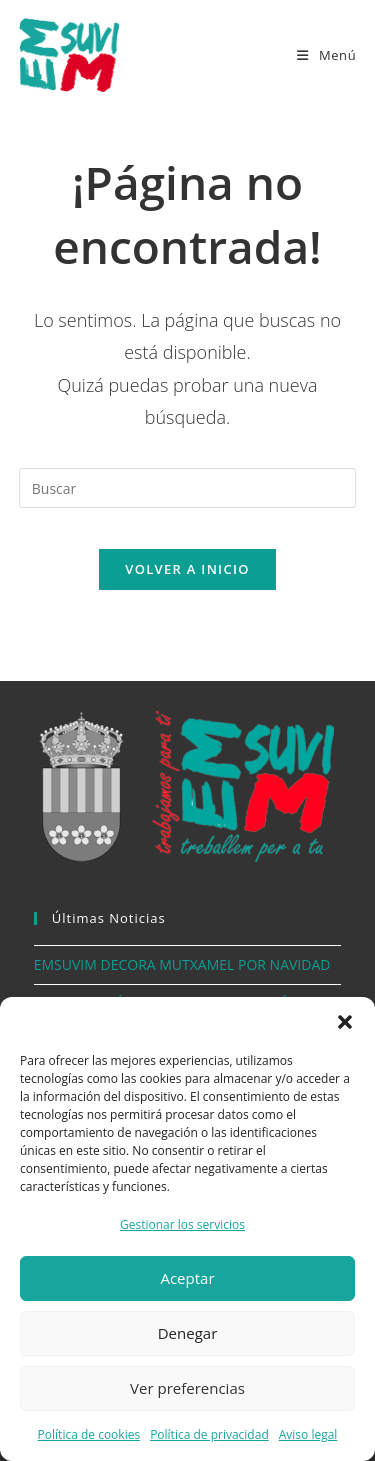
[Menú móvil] (326, 55)
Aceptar (187, 1278)
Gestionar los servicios (182, 1224)
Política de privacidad (209, 1434)
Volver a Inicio (187, 569)
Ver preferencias (187, 1388)
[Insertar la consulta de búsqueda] (188, 488)
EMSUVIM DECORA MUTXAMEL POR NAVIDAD (182, 964)
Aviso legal (308, 1434)
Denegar (188, 1333)
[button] (345, 1022)
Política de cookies (89, 1434)
